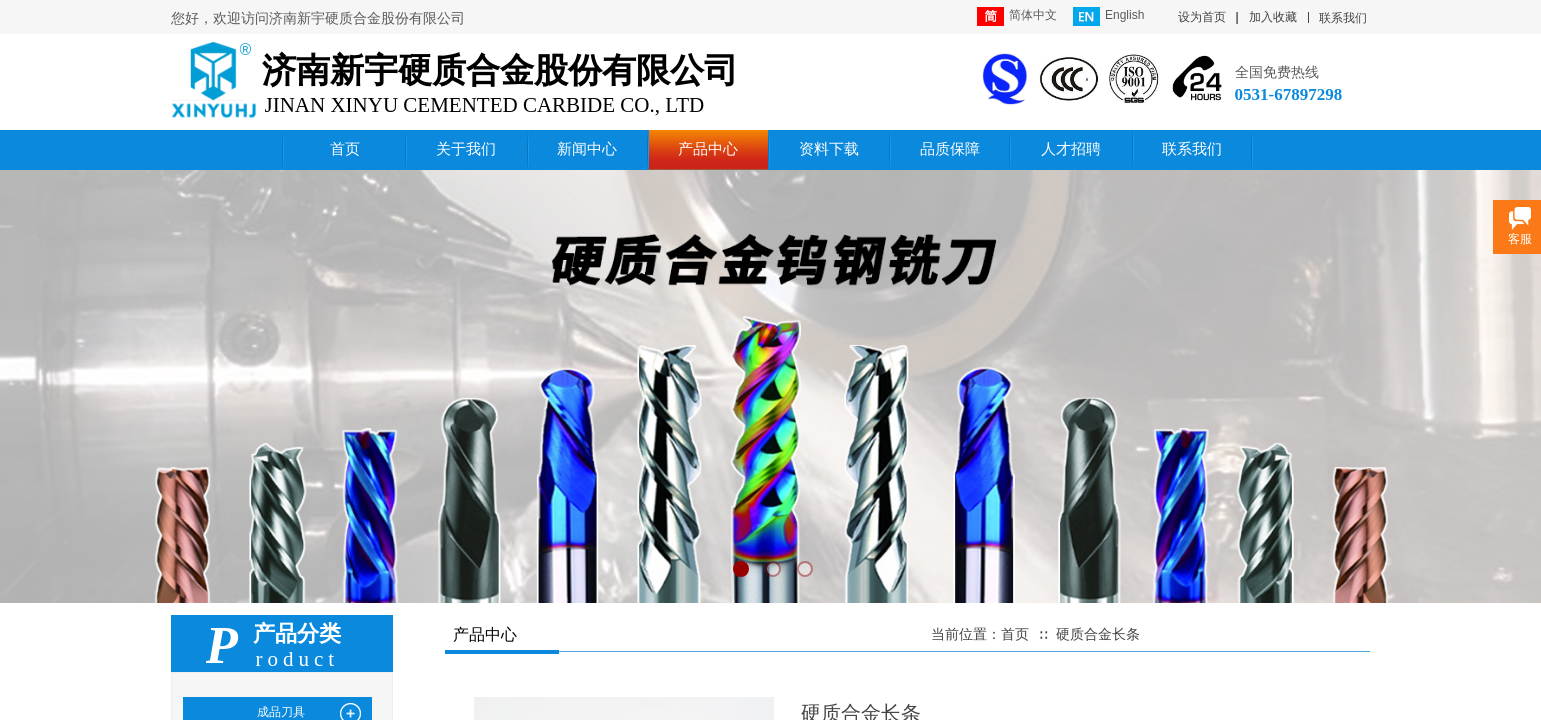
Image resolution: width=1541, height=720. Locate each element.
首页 (1015, 634)
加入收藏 (1273, 17)
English (1108, 16)
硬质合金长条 (1098, 634)
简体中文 (1017, 16)
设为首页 (1202, 17)
